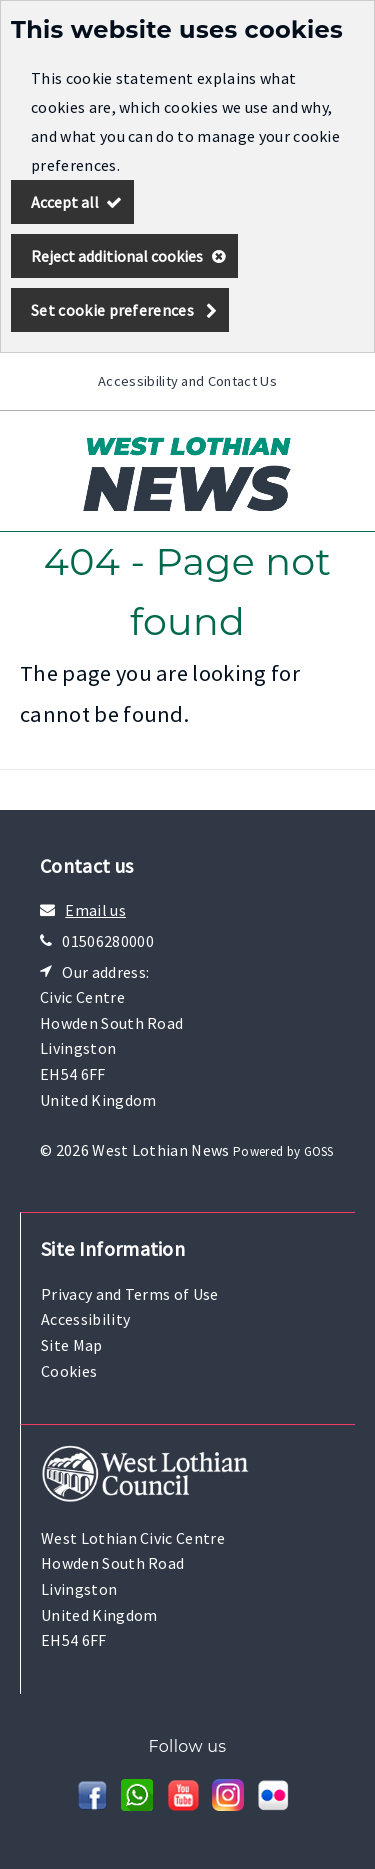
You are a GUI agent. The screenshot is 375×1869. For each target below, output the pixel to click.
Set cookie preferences (112, 310)
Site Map (72, 1345)
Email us (95, 910)
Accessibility (85, 1319)
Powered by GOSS (283, 1151)
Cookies (69, 1371)
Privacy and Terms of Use (130, 1294)
